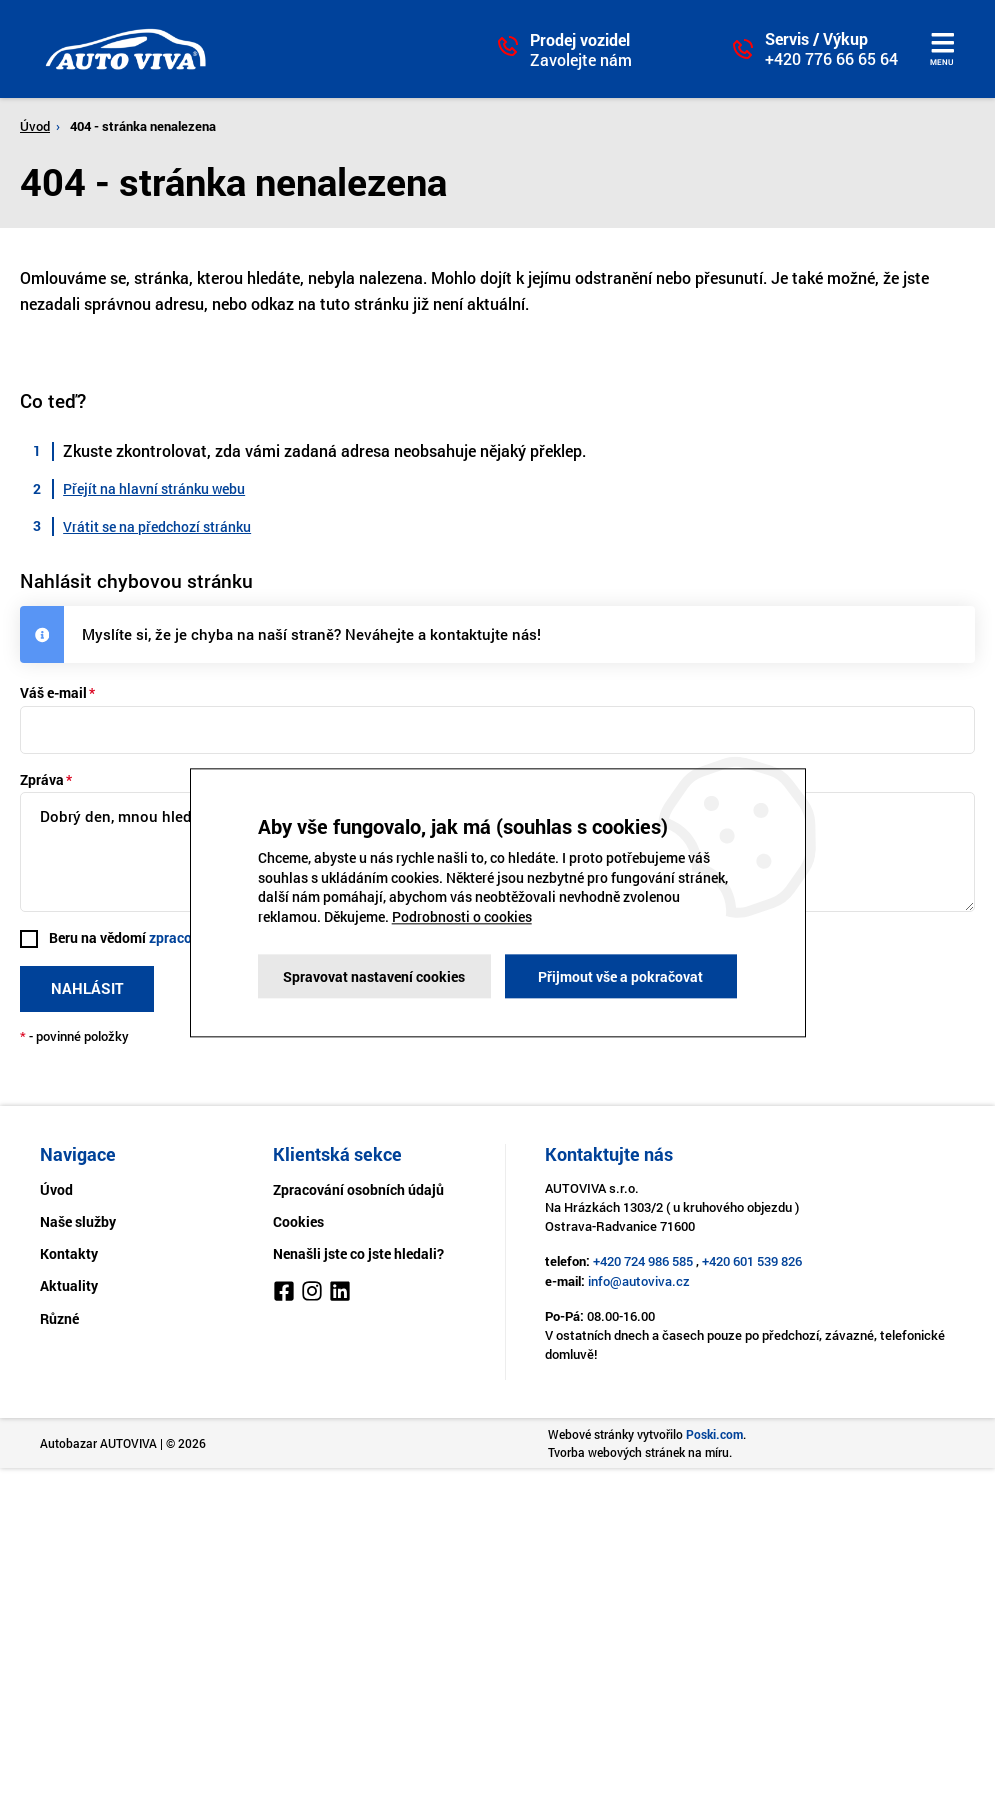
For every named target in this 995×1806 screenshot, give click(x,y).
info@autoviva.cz (639, 1281)
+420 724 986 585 (643, 1261)
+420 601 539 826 (752, 1261)
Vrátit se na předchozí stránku (157, 526)
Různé (59, 1318)
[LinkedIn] (340, 1293)
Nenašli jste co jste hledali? (358, 1253)
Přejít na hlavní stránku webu (154, 488)
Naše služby (78, 1221)
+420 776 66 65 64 (831, 59)
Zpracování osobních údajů (358, 1189)
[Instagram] (312, 1293)
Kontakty (69, 1253)
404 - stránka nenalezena (143, 126)
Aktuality (69, 1285)
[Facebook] (284, 1293)
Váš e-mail (53, 692)
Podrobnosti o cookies (462, 916)
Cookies (298, 1221)
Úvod (35, 126)
